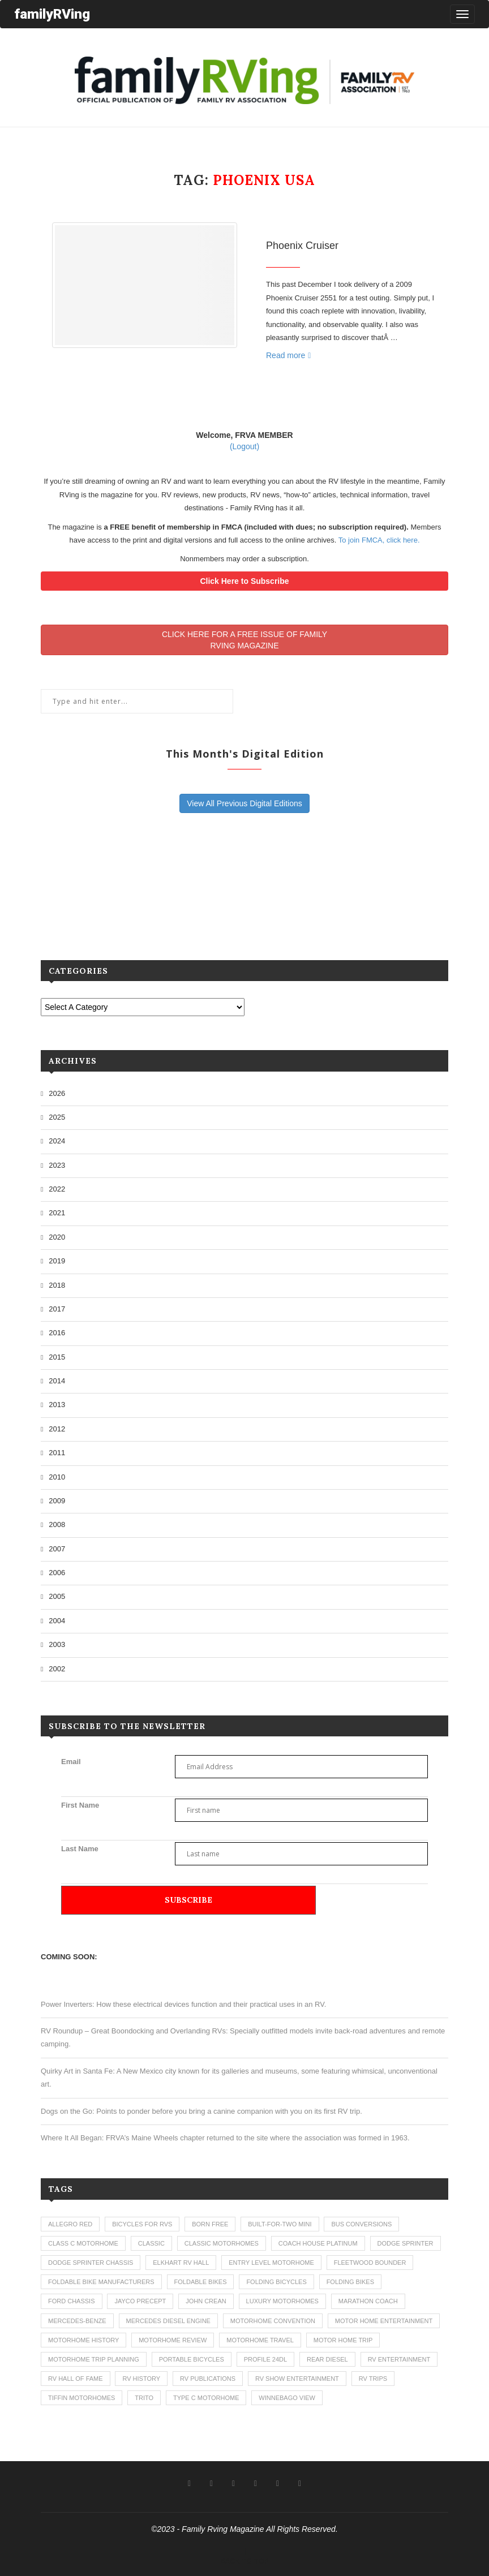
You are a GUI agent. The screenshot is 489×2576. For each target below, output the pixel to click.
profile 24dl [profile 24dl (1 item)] (265, 2359)
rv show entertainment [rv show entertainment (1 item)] (297, 2378)
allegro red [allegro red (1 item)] (70, 2224)
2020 (57, 1237)
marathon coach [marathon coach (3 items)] (368, 2301)
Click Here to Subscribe (244, 581)
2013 (57, 1404)
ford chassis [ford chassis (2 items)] (71, 2301)
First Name (80, 1805)
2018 (57, 1285)
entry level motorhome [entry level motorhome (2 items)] (271, 2262)
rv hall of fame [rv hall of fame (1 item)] (75, 2378)
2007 (57, 1549)
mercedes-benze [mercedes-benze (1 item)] (77, 2320)
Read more (288, 355)
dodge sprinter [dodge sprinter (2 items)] (406, 2243)
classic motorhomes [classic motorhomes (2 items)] (222, 2243)
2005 (57, 1596)
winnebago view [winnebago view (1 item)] (287, 2397)
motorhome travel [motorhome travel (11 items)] (260, 2340)
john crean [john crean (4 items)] (206, 2301)
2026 (57, 1093)
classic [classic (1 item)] (151, 2243)
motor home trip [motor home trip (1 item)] (343, 2340)
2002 (57, 1669)
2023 (57, 1165)
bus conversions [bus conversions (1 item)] (361, 2224)
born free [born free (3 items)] (210, 2224)
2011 (57, 1452)
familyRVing (52, 14)
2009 (57, 1500)
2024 (57, 1141)
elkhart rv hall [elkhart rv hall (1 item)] (181, 2262)
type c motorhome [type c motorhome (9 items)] (206, 2397)
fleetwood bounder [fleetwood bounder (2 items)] (370, 2262)
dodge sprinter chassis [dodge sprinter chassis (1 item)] (90, 2262)
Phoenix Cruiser (302, 245)
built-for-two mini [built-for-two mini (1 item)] (279, 2224)
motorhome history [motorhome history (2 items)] (83, 2340)
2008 (57, 1524)
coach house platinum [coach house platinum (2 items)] (318, 2243)
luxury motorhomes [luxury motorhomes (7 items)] (282, 2301)
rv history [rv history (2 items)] (141, 2378)
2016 (57, 1332)
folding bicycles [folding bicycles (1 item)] (276, 2281)
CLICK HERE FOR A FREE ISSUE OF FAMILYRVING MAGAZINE (244, 640)
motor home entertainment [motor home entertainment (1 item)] (383, 2320)
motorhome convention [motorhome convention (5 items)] (272, 2320)
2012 (57, 1429)
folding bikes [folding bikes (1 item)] (350, 2281)
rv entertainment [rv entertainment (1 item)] (399, 2359)
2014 (57, 1381)
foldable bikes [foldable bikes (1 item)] (200, 2281)
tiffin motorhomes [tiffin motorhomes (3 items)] (81, 2397)
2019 (57, 1261)
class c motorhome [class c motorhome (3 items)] (83, 2243)
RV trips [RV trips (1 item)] (373, 2378)
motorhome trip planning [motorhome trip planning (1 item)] (93, 2359)
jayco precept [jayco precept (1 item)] (140, 2301)
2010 (57, 1477)
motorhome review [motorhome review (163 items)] (173, 2340)
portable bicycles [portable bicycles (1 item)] (191, 2359)
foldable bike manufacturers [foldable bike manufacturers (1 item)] (101, 2281)
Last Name (79, 1848)
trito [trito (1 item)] (144, 2397)
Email (71, 1761)
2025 (57, 1117)
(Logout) (244, 446)
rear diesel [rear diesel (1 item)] (327, 2359)
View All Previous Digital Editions (244, 803)
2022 (57, 1189)
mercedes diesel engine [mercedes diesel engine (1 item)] (168, 2320)
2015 (57, 1357)
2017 (57, 1309)
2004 (57, 1620)
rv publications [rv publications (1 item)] (207, 2378)
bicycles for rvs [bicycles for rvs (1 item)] (142, 2224)
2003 (57, 1644)
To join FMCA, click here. (379, 540)
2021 (57, 1213)
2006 (57, 1572)
